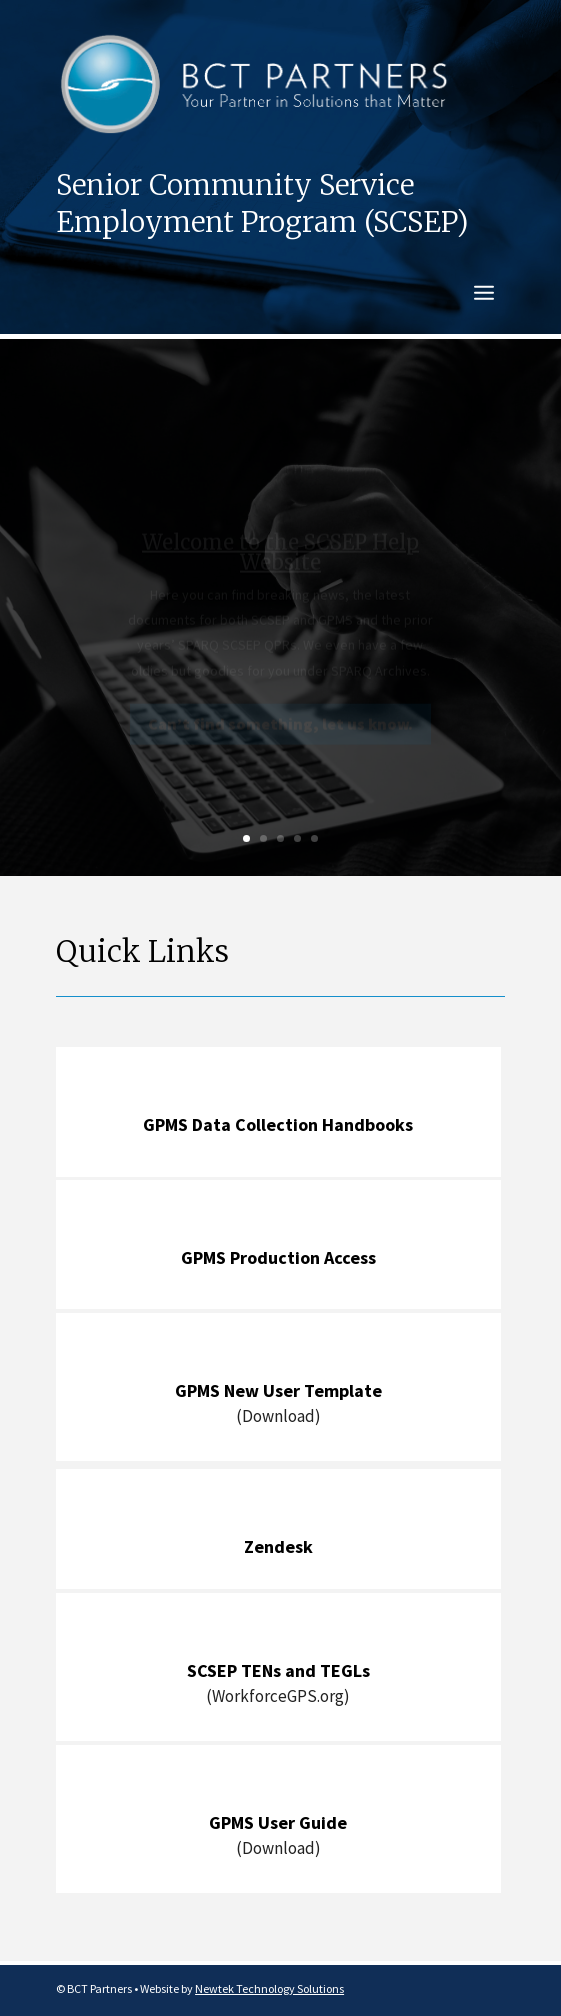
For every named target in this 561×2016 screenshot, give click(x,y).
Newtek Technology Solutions (269, 1988)
